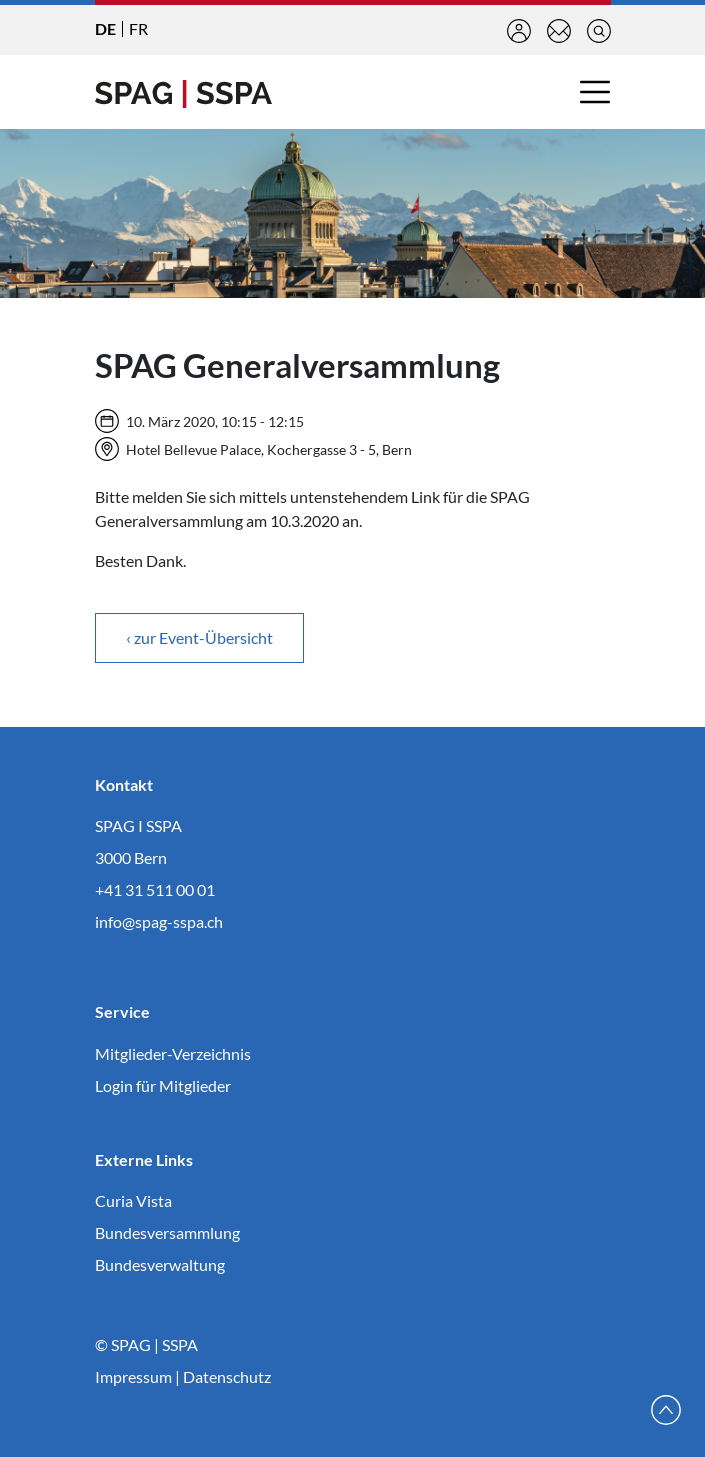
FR (138, 28)
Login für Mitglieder (163, 1085)
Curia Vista (133, 1200)
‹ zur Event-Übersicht (199, 637)
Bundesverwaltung (160, 1264)
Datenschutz (227, 1376)
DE (105, 28)
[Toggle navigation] (595, 92)
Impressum (133, 1376)
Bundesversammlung (167, 1232)
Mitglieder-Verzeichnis (173, 1053)
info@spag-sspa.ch (159, 921)
